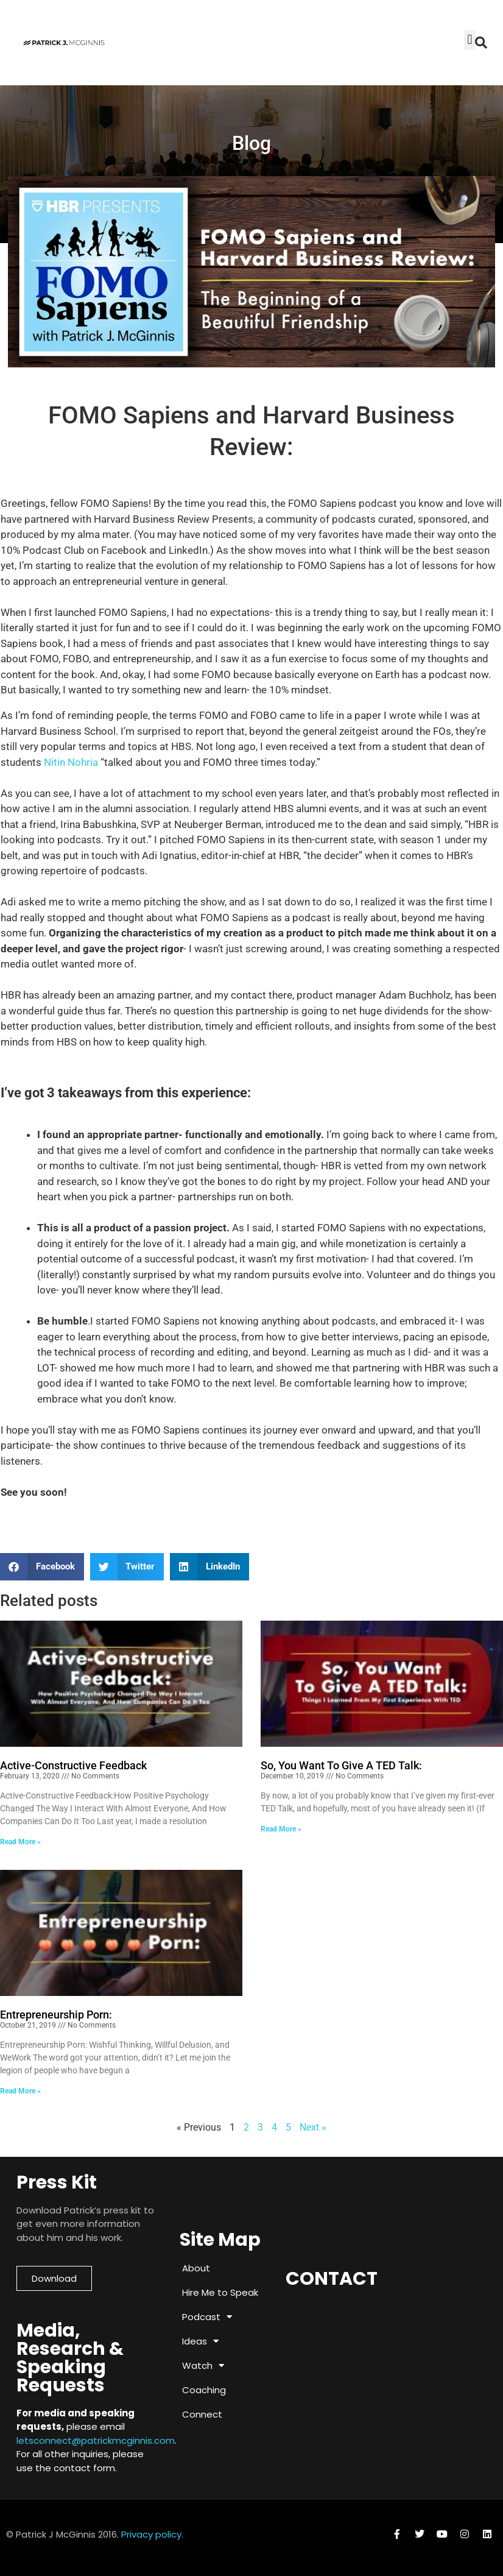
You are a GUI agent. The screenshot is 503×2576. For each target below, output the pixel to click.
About (196, 2268)
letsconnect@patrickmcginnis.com (95, 2440)
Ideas (200, 2341)
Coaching (204, 2389)
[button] (481, 42)
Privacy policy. (152, 2534)
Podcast (207, 2316)
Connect (202, 2414)
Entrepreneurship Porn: (56, 2014)
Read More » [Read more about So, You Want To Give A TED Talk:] (281, 1829)
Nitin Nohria (72, 762)
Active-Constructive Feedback (73, 1765)
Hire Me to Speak (220, 2292)
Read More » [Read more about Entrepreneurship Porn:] (20, 2091)
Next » (313, 2127)
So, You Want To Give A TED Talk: (341, 1765)
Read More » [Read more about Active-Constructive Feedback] (20, 1842)
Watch (203, 2365)
